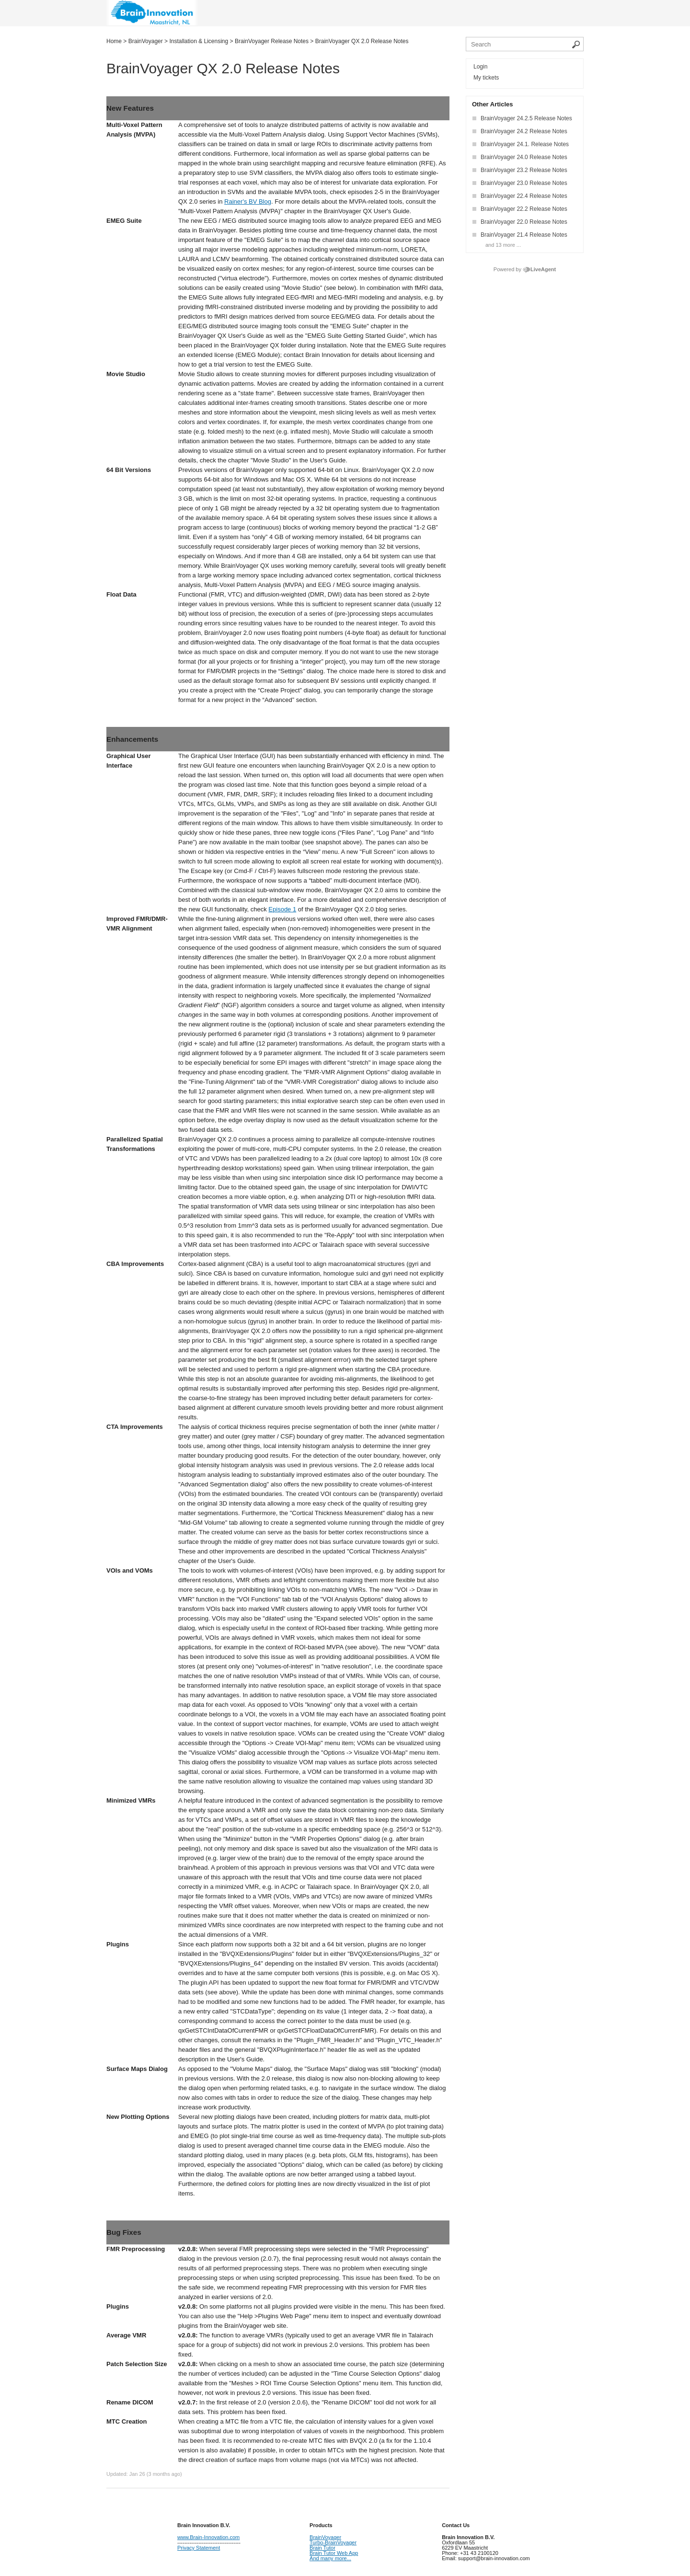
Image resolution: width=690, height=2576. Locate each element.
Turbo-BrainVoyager (333, 2542)
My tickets (486, 77)
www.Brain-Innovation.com (208, 2537)
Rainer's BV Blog (247, 201)
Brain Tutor (322, 2548)
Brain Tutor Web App (334, 2553)
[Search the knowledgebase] (524, 44)
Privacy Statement (198, 2548)
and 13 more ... (503, 245)
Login (480, 66)
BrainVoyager (325, 2537)
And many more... (330, 2558)
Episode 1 (282, 909)
